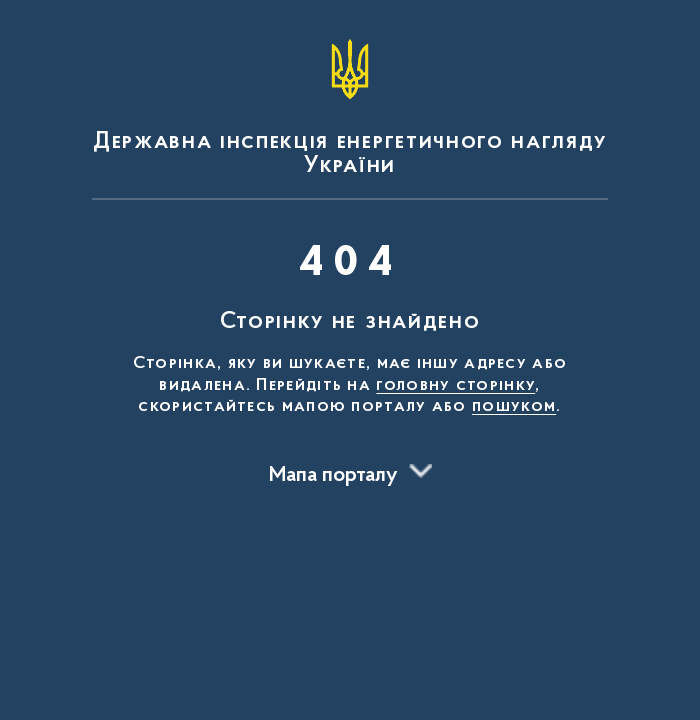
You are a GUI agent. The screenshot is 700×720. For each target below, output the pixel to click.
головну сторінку (455, 386)
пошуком (514, 407)
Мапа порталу (333, 476)
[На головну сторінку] (350, 104)
